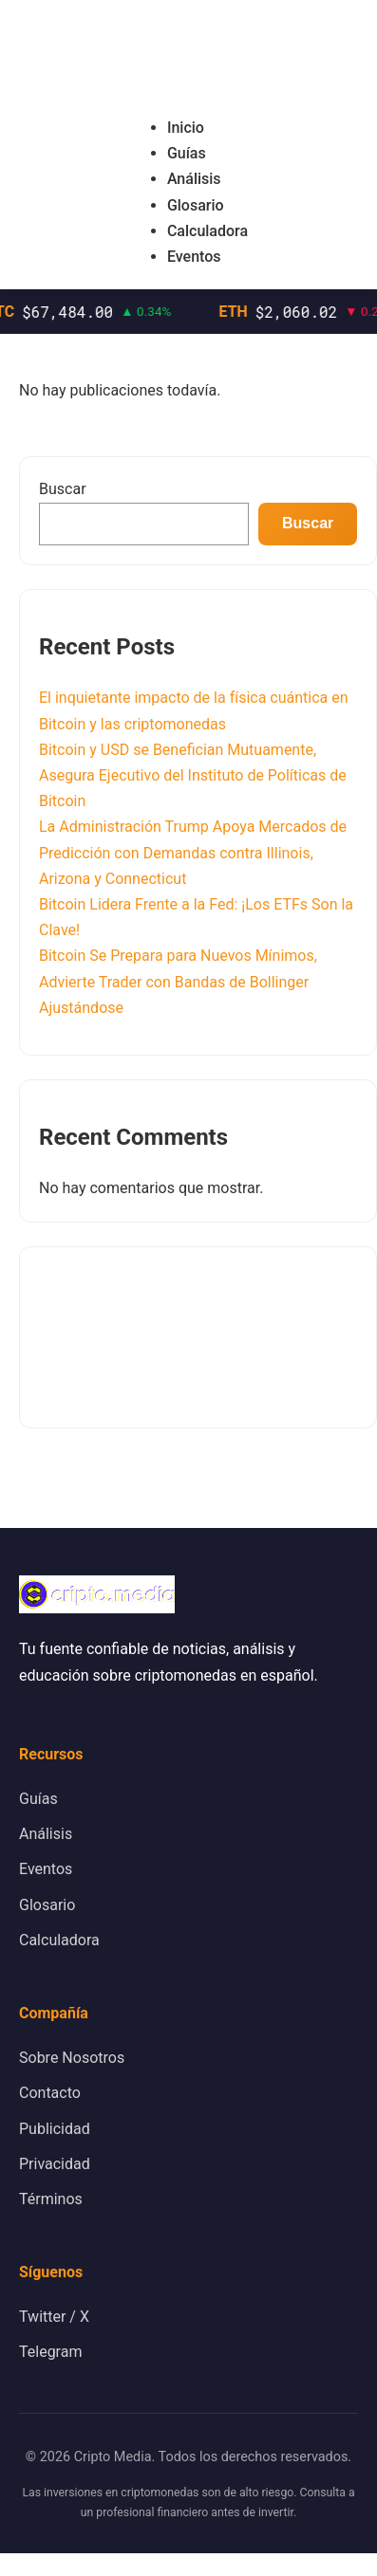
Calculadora (207, 231)
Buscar (62, 489)
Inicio (185, 128)
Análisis (194, 179)
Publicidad (54, 2129)
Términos (51, 2199)
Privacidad (54, 2164)
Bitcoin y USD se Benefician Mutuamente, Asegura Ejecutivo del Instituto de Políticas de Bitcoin (193, 775)
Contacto (50, 2093)
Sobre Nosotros (71, 2058)
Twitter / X (54, 2317)
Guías (186, 153)
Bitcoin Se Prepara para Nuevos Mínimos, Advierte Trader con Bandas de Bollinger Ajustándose (178, 981)
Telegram (50, 2352)
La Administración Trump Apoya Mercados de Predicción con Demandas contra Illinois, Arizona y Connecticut (193, 852)
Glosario (195, 205)
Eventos (194, 257)
